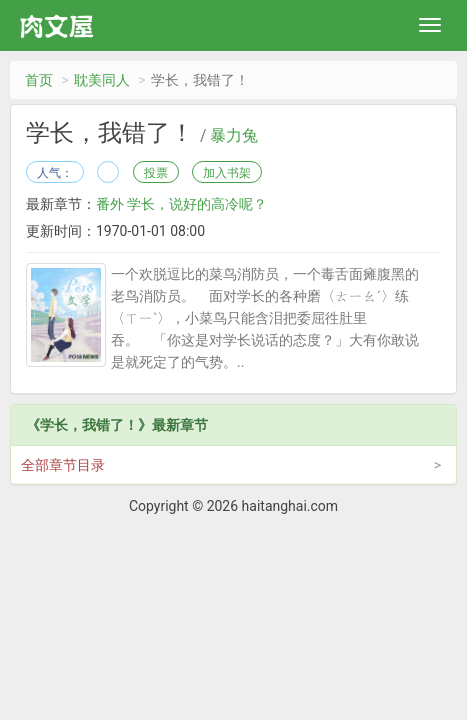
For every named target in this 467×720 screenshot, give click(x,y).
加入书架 (227, 173)
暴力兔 (234, 136)
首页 (39, 80)
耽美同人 (102, 80)
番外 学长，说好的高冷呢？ (181, 204)
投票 (156, 173)
